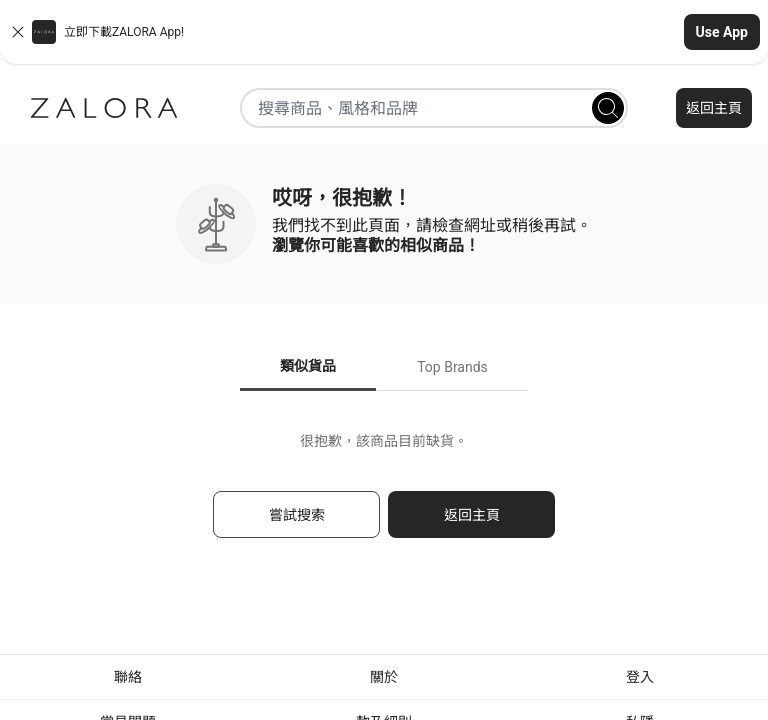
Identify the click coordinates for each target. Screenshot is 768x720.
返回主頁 (714, 108)
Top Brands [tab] (452, 367)
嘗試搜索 (297, 515)
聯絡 (128, 677)
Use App (722, 32)
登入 (640, 677)
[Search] (608, 108)
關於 (384, 677)
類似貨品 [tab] (308, 366)
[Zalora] (104, 108)
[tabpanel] (384, 494)
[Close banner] (18, 32)
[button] (384, 32)
